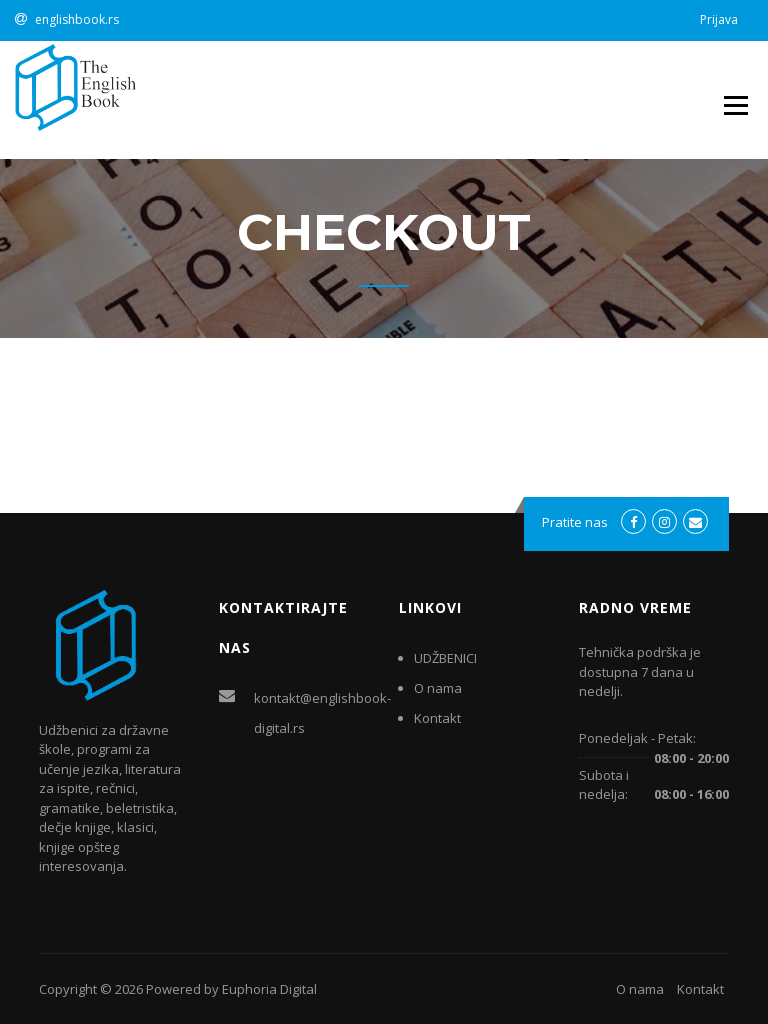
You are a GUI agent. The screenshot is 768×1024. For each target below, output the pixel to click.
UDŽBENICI (445, 658)
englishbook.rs (77, 19)
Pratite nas (575, 522)
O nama (438, 688)
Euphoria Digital (269, 989)
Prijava (719, 19)
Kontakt (437, 718)
